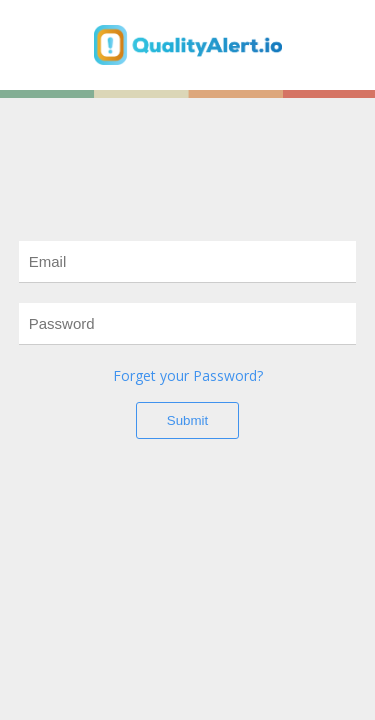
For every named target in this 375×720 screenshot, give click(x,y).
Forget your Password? (188, 375)
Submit (187, 420)
